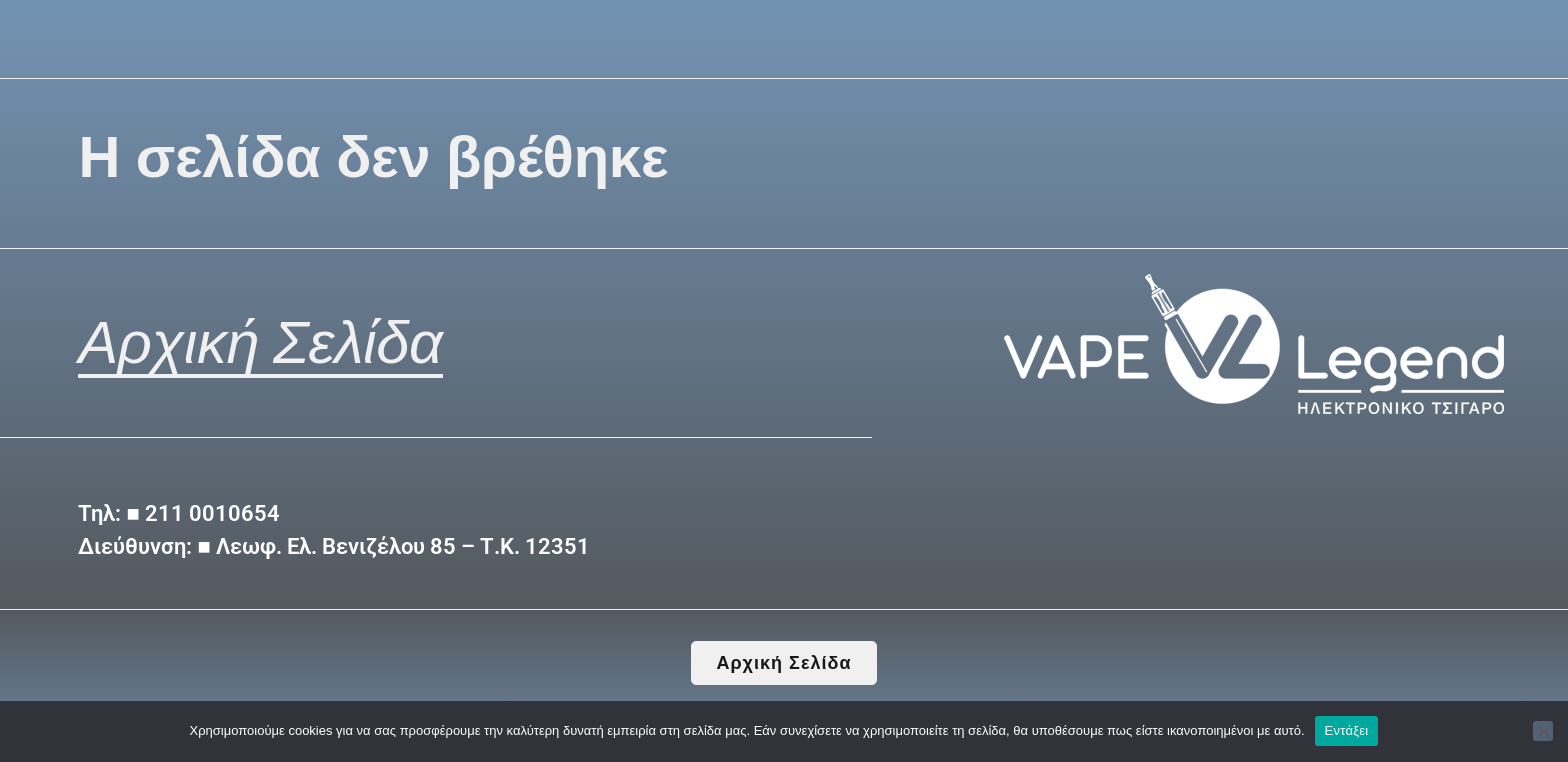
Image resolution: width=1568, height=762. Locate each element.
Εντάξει (1347, 730)
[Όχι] (1543, 731)
